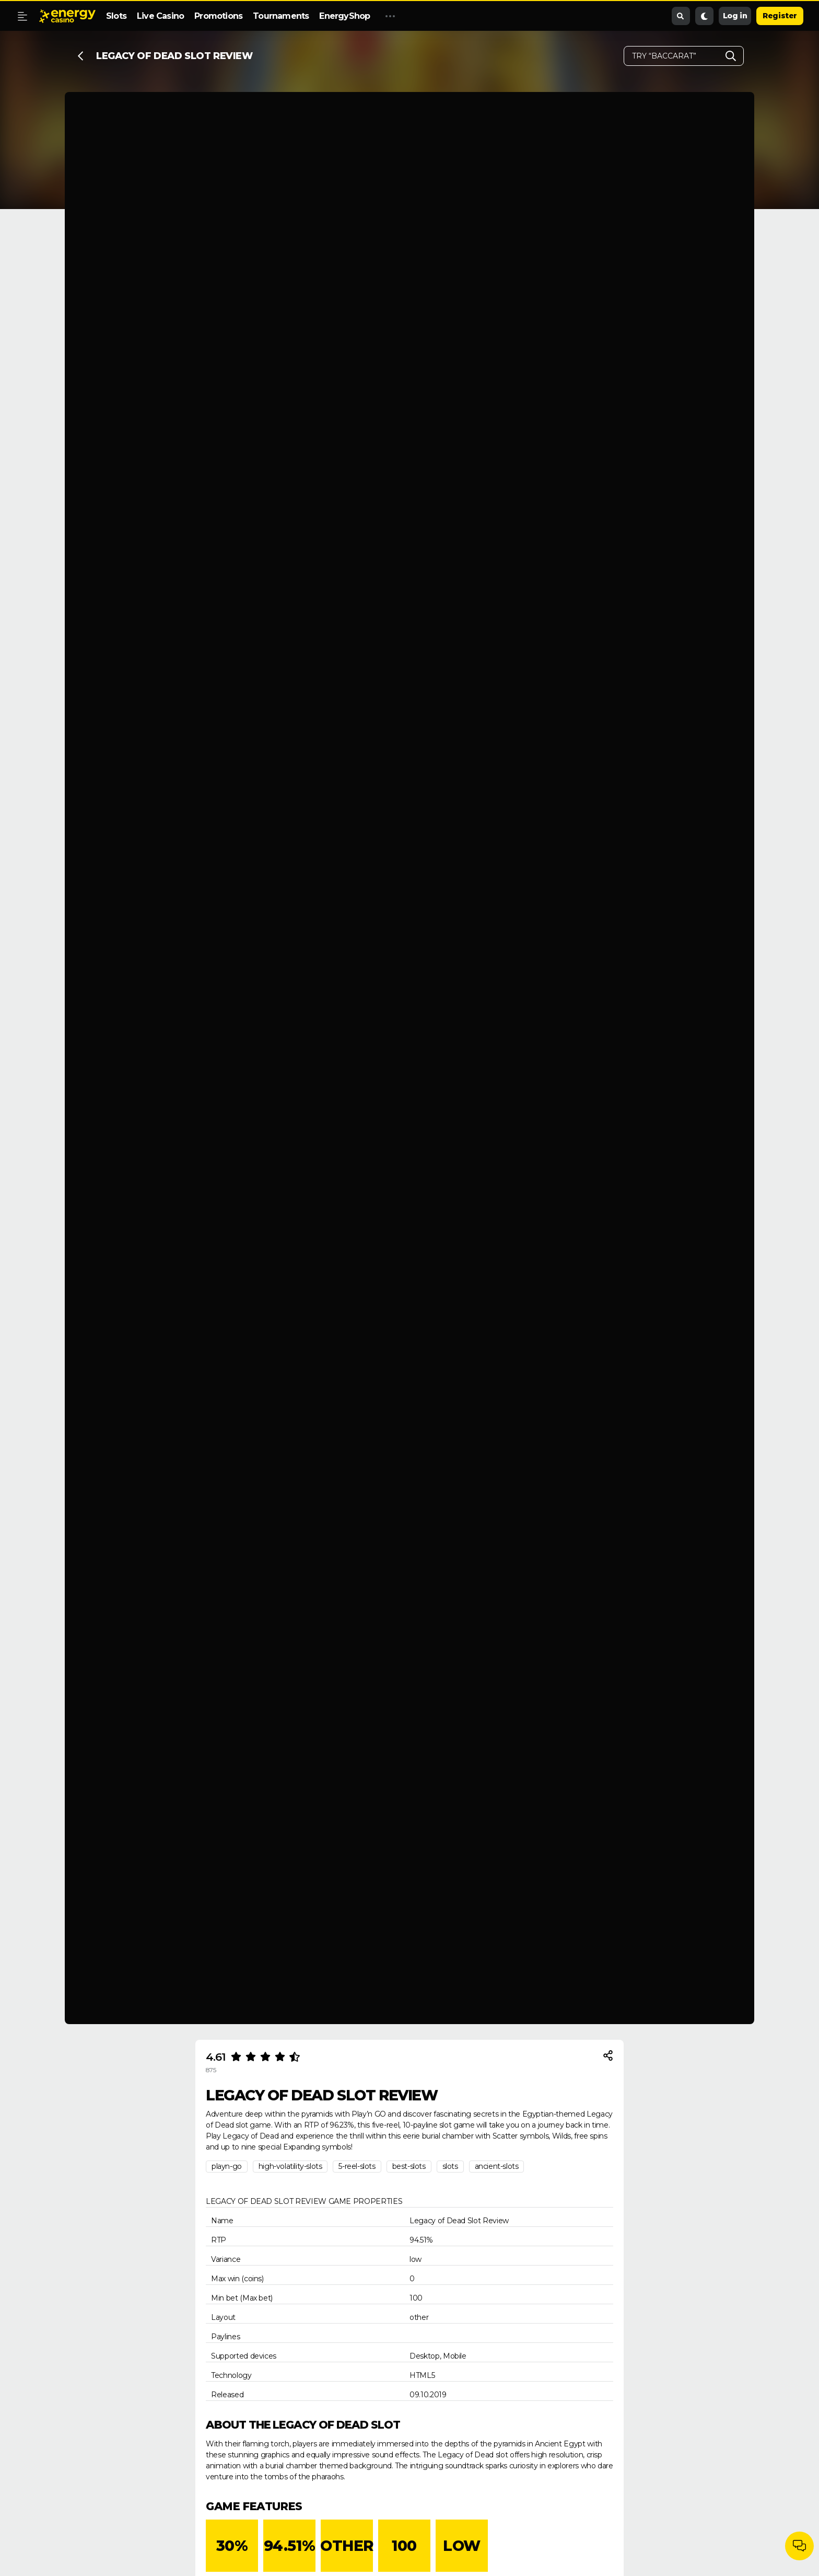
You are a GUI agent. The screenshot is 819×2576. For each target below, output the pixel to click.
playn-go (227, 2166)
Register (780, 15)
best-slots (409, 2166)
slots (450, 2166)
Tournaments (281, 16)
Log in (735, 15)
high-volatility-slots (290, 2166)
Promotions (218, 16)
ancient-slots (497, 2166)
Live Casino (160, 16)
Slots (116, 16)
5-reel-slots (356, 2166)
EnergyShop (344, 16)
